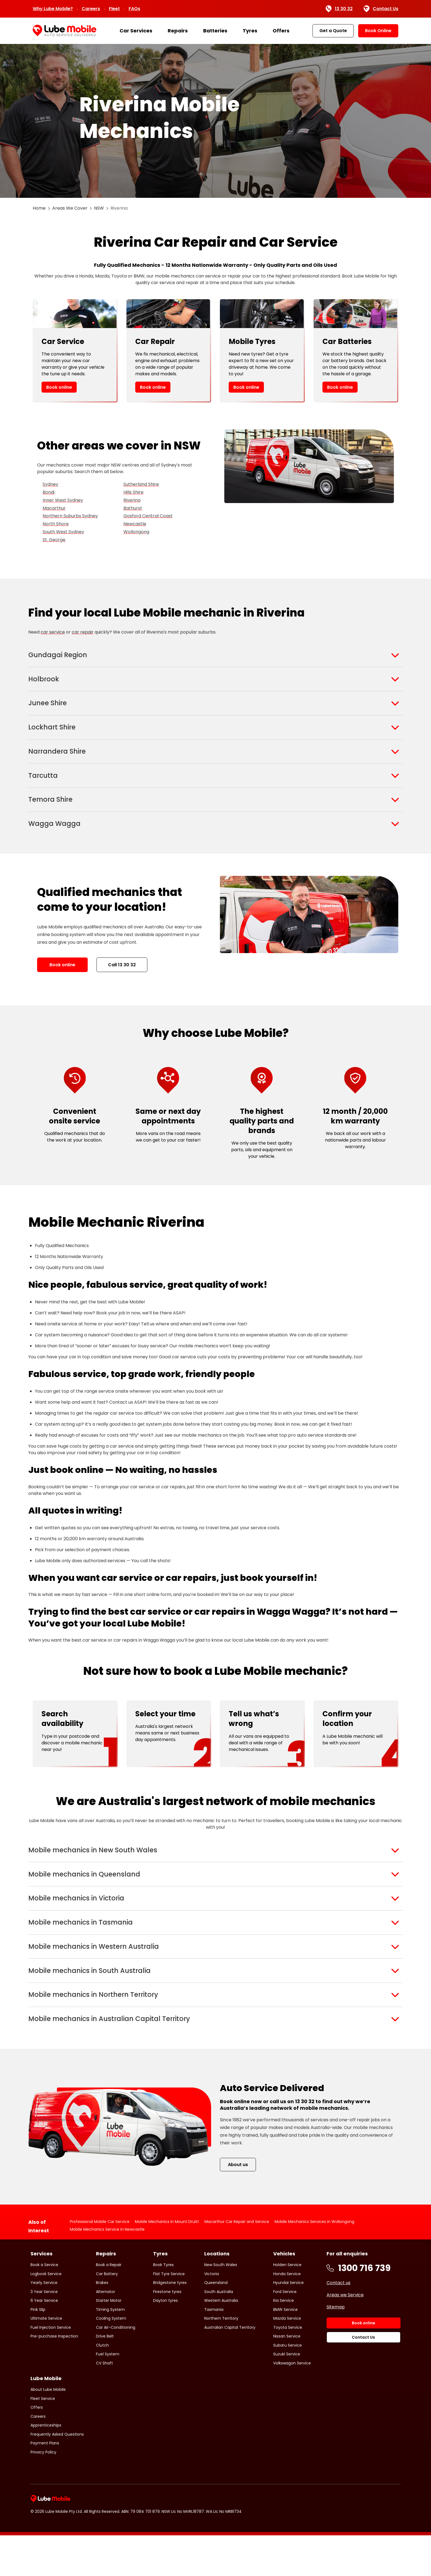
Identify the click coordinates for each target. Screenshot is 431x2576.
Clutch (102, 2385)
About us (238, 2205)
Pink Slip (38, 2350)
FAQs (134, 8)
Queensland (216, 2323)
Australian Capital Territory (229, 2367)
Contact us (338, 2323)
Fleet (114, 8)
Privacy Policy (43, 2492)
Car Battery (107, 2314)
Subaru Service (287, 2385)
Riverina (131, 500)
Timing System (110, 2350)
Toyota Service (287, 2367)
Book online (59, 387)
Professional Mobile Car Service (99, 2262)
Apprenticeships (46, 2466)
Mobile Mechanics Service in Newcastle (107, 2269)
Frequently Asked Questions (57, 2474)
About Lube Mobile (48, 2430)
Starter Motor (108, 2341)
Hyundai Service (288, 2323)
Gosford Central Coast (148, 516)
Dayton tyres (165, 2341)
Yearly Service (44, 2323)
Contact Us (381, 8)
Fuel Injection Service (51, 2367)
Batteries (215, 30)
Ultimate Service (46, 2359)
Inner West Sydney (63, 500)
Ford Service (285, 2332)
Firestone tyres (167, 2332)
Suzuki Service (286, 2394)
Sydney (50, 484)
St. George (54, 540)
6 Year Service (44, 2341)
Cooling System (111, 2359)
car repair (82, 632)
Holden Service (287, 2305)
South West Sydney (63, 532)
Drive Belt (105, 2377)
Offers (281, 30)
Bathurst (132, 508)
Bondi (48, 492)
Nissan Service (286, 2377)
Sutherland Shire (141, 484)
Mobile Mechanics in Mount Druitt (167, 2262)
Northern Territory (221, 2359)
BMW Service (285, 2350)
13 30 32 (339, 8)
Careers (91, 8)
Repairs (178, 30)
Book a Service (44, 2305)
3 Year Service (44, 2332)
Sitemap (336, 2347)
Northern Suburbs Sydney (70, 516)
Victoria (211, 2314)
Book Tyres (163, 2305)
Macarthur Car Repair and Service (237, 2262)
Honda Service (287, 2314)
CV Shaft (104, 2403)
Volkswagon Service (292, 2403)
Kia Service (283, 2341)
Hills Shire (133, 492)
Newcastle (134, 524)
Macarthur (54, 508)
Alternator (105, 2332)
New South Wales (220, 2305)
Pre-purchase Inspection (54, 2377)
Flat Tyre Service (169, 2314)
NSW (99, 208)
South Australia (218, 2332)
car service (53, 632)
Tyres (250, 30)
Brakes (102, 2323)
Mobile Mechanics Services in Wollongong (314, 2262)
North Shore (56, 524)
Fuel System (107, 2394)
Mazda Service (287, 2359)
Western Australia (221, 2341)
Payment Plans (45, 2483)
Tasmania (213, 2350)
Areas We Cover (69, 208)
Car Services (136, 30)
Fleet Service (43, 2439)
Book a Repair (108, 2305)
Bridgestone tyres (170, 2323)
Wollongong (136, 532)
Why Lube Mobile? (53, 8)
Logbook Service (46, 2314)
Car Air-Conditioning (115, 2367)
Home (39, 208)
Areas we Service (345, 2335)
